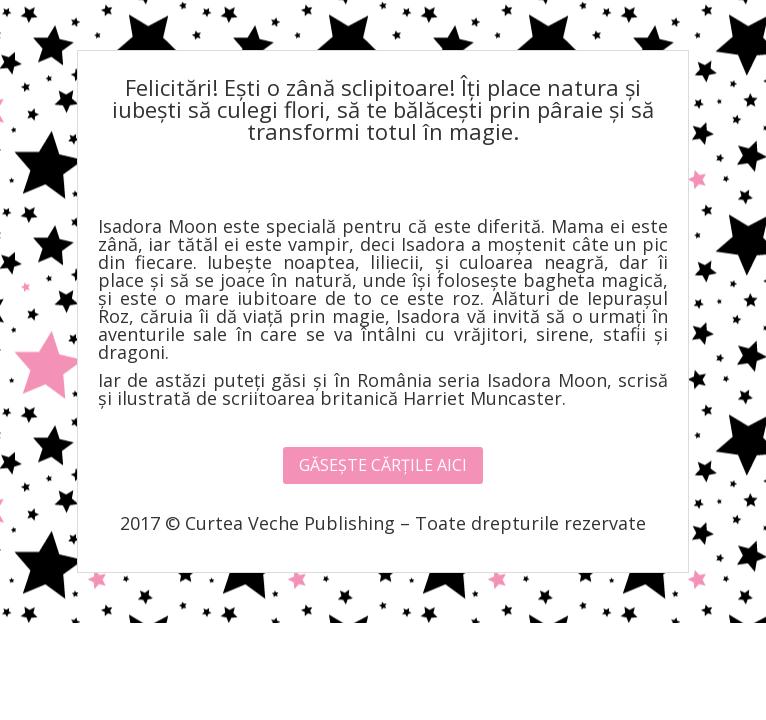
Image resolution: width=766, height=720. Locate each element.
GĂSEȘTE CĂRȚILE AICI (383, 465)
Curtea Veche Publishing (290, 523)
